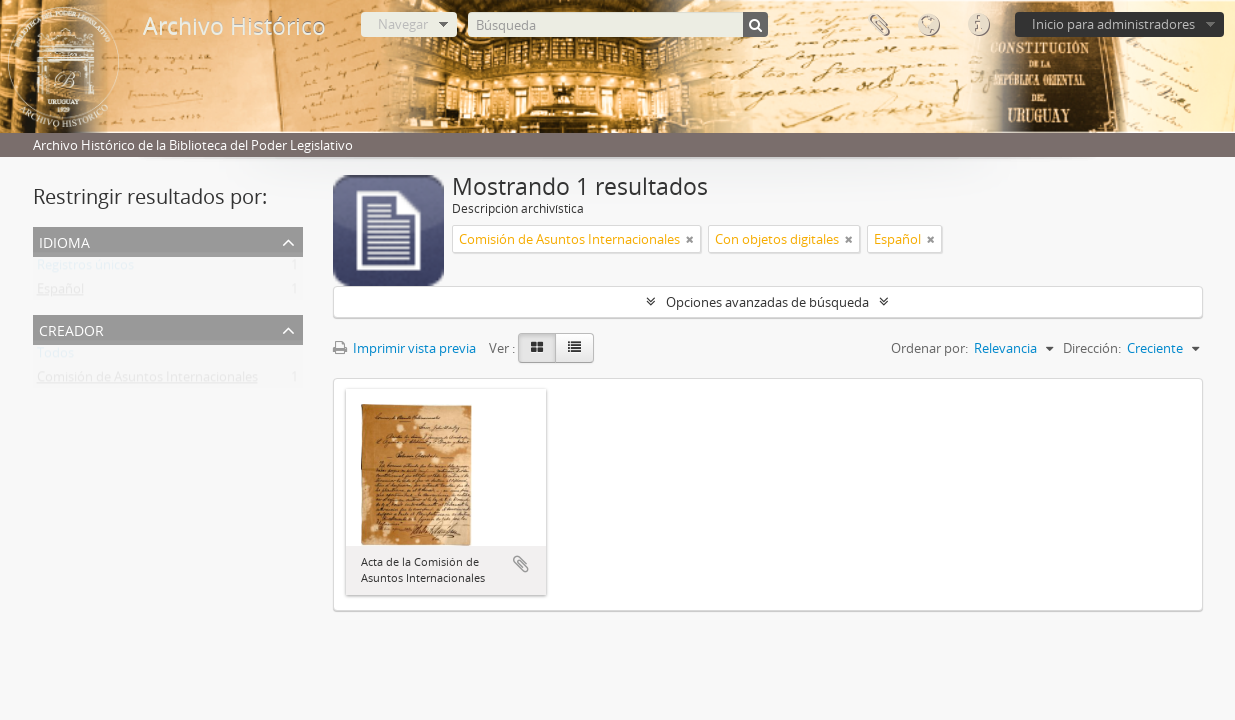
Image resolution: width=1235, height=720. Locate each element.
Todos (55, 357)
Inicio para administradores (1113, 24)
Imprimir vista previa (404, 348)
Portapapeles (878, 25)
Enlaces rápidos (978, 25)
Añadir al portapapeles (521, 564)
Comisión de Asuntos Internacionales (147, 381)
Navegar (403, 24)
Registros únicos (85, 269)
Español (60, 293)
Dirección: (1092, 348)
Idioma (928, 25)
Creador (71, 328)
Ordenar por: (929, 348)
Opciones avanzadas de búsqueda (767, 302)
